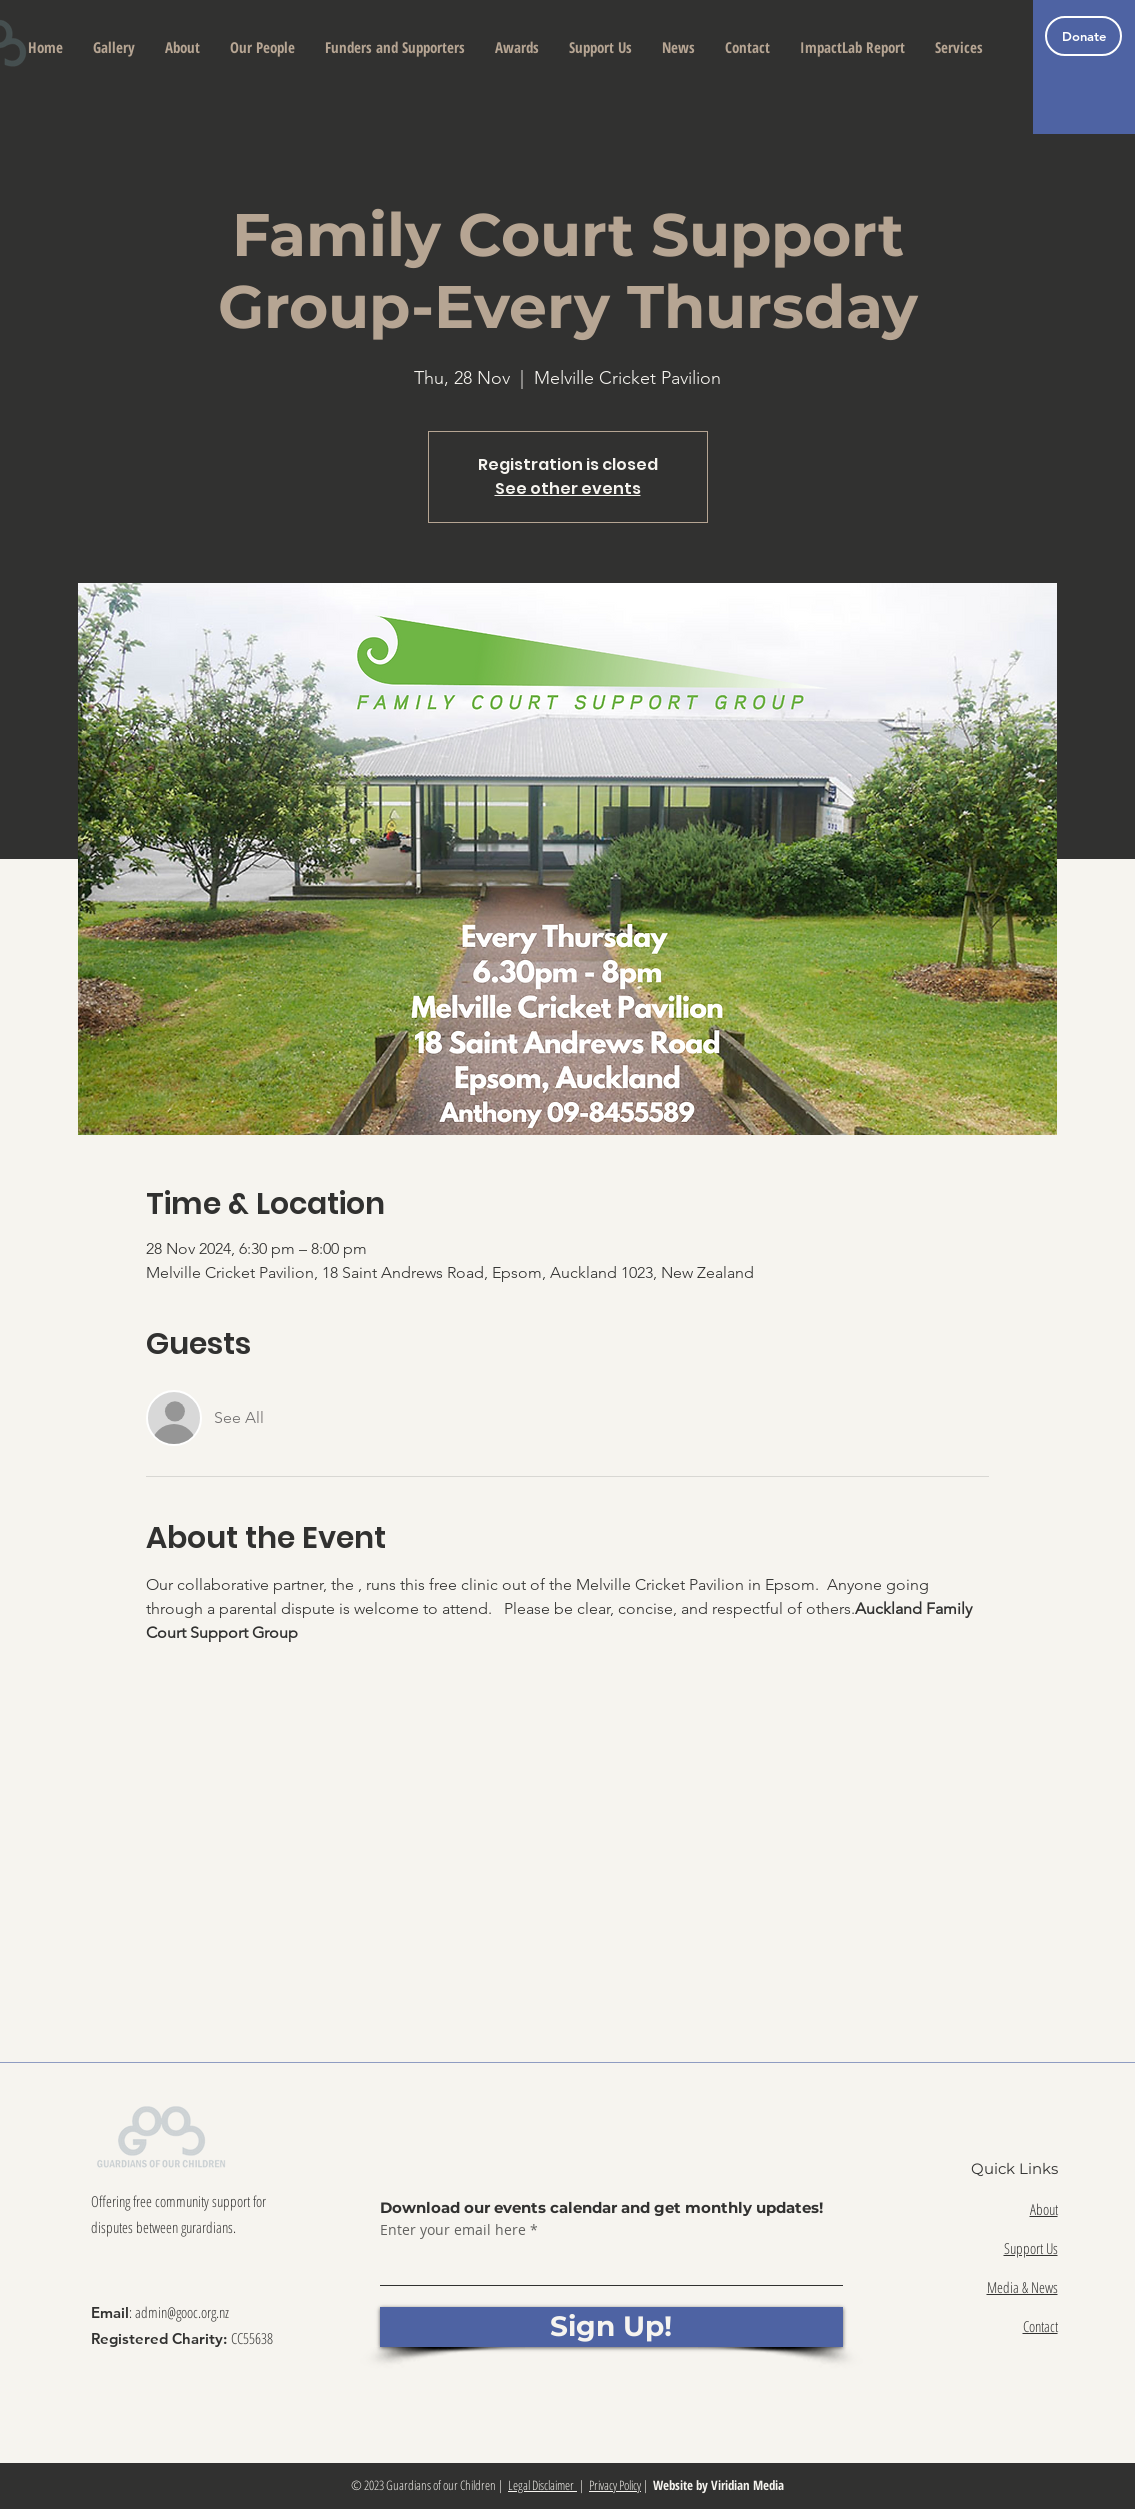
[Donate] (1083, 36)
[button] (182, 47)
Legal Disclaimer (542, 2485)
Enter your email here (453, 2230)
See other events (568, 488)
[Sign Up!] (611, 2327)
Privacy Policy (615, 2485)
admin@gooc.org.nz (182, 2312)
